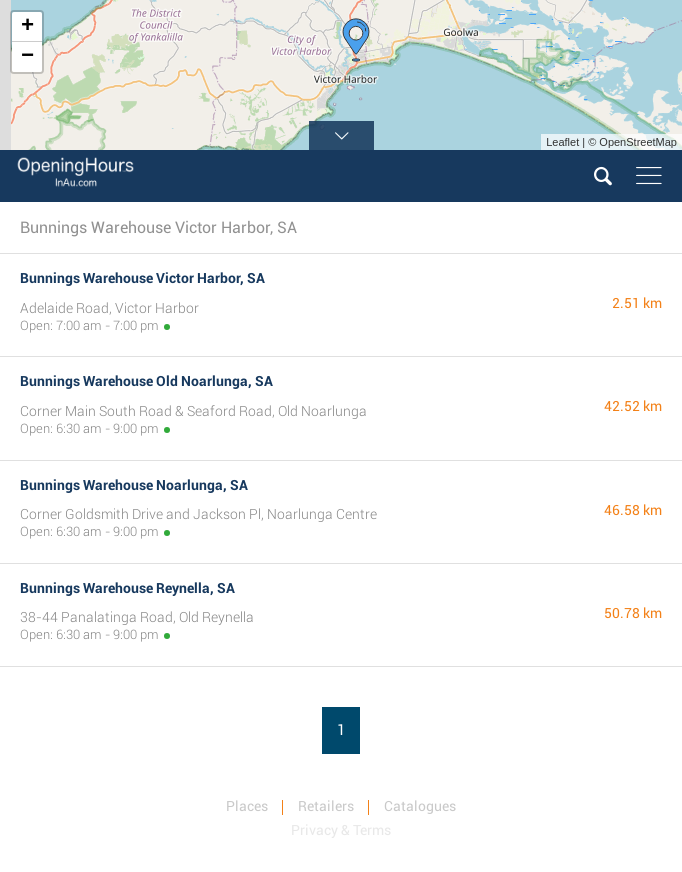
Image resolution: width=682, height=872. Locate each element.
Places (247, 806)
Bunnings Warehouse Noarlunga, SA (134, 485)
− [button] (27, 57)
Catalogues (420, 806)
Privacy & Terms (341, 830)
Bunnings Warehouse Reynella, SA (127, 588)
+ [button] (27, 27)
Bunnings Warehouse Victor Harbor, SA (142, 278)
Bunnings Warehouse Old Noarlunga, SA (146, 381)
